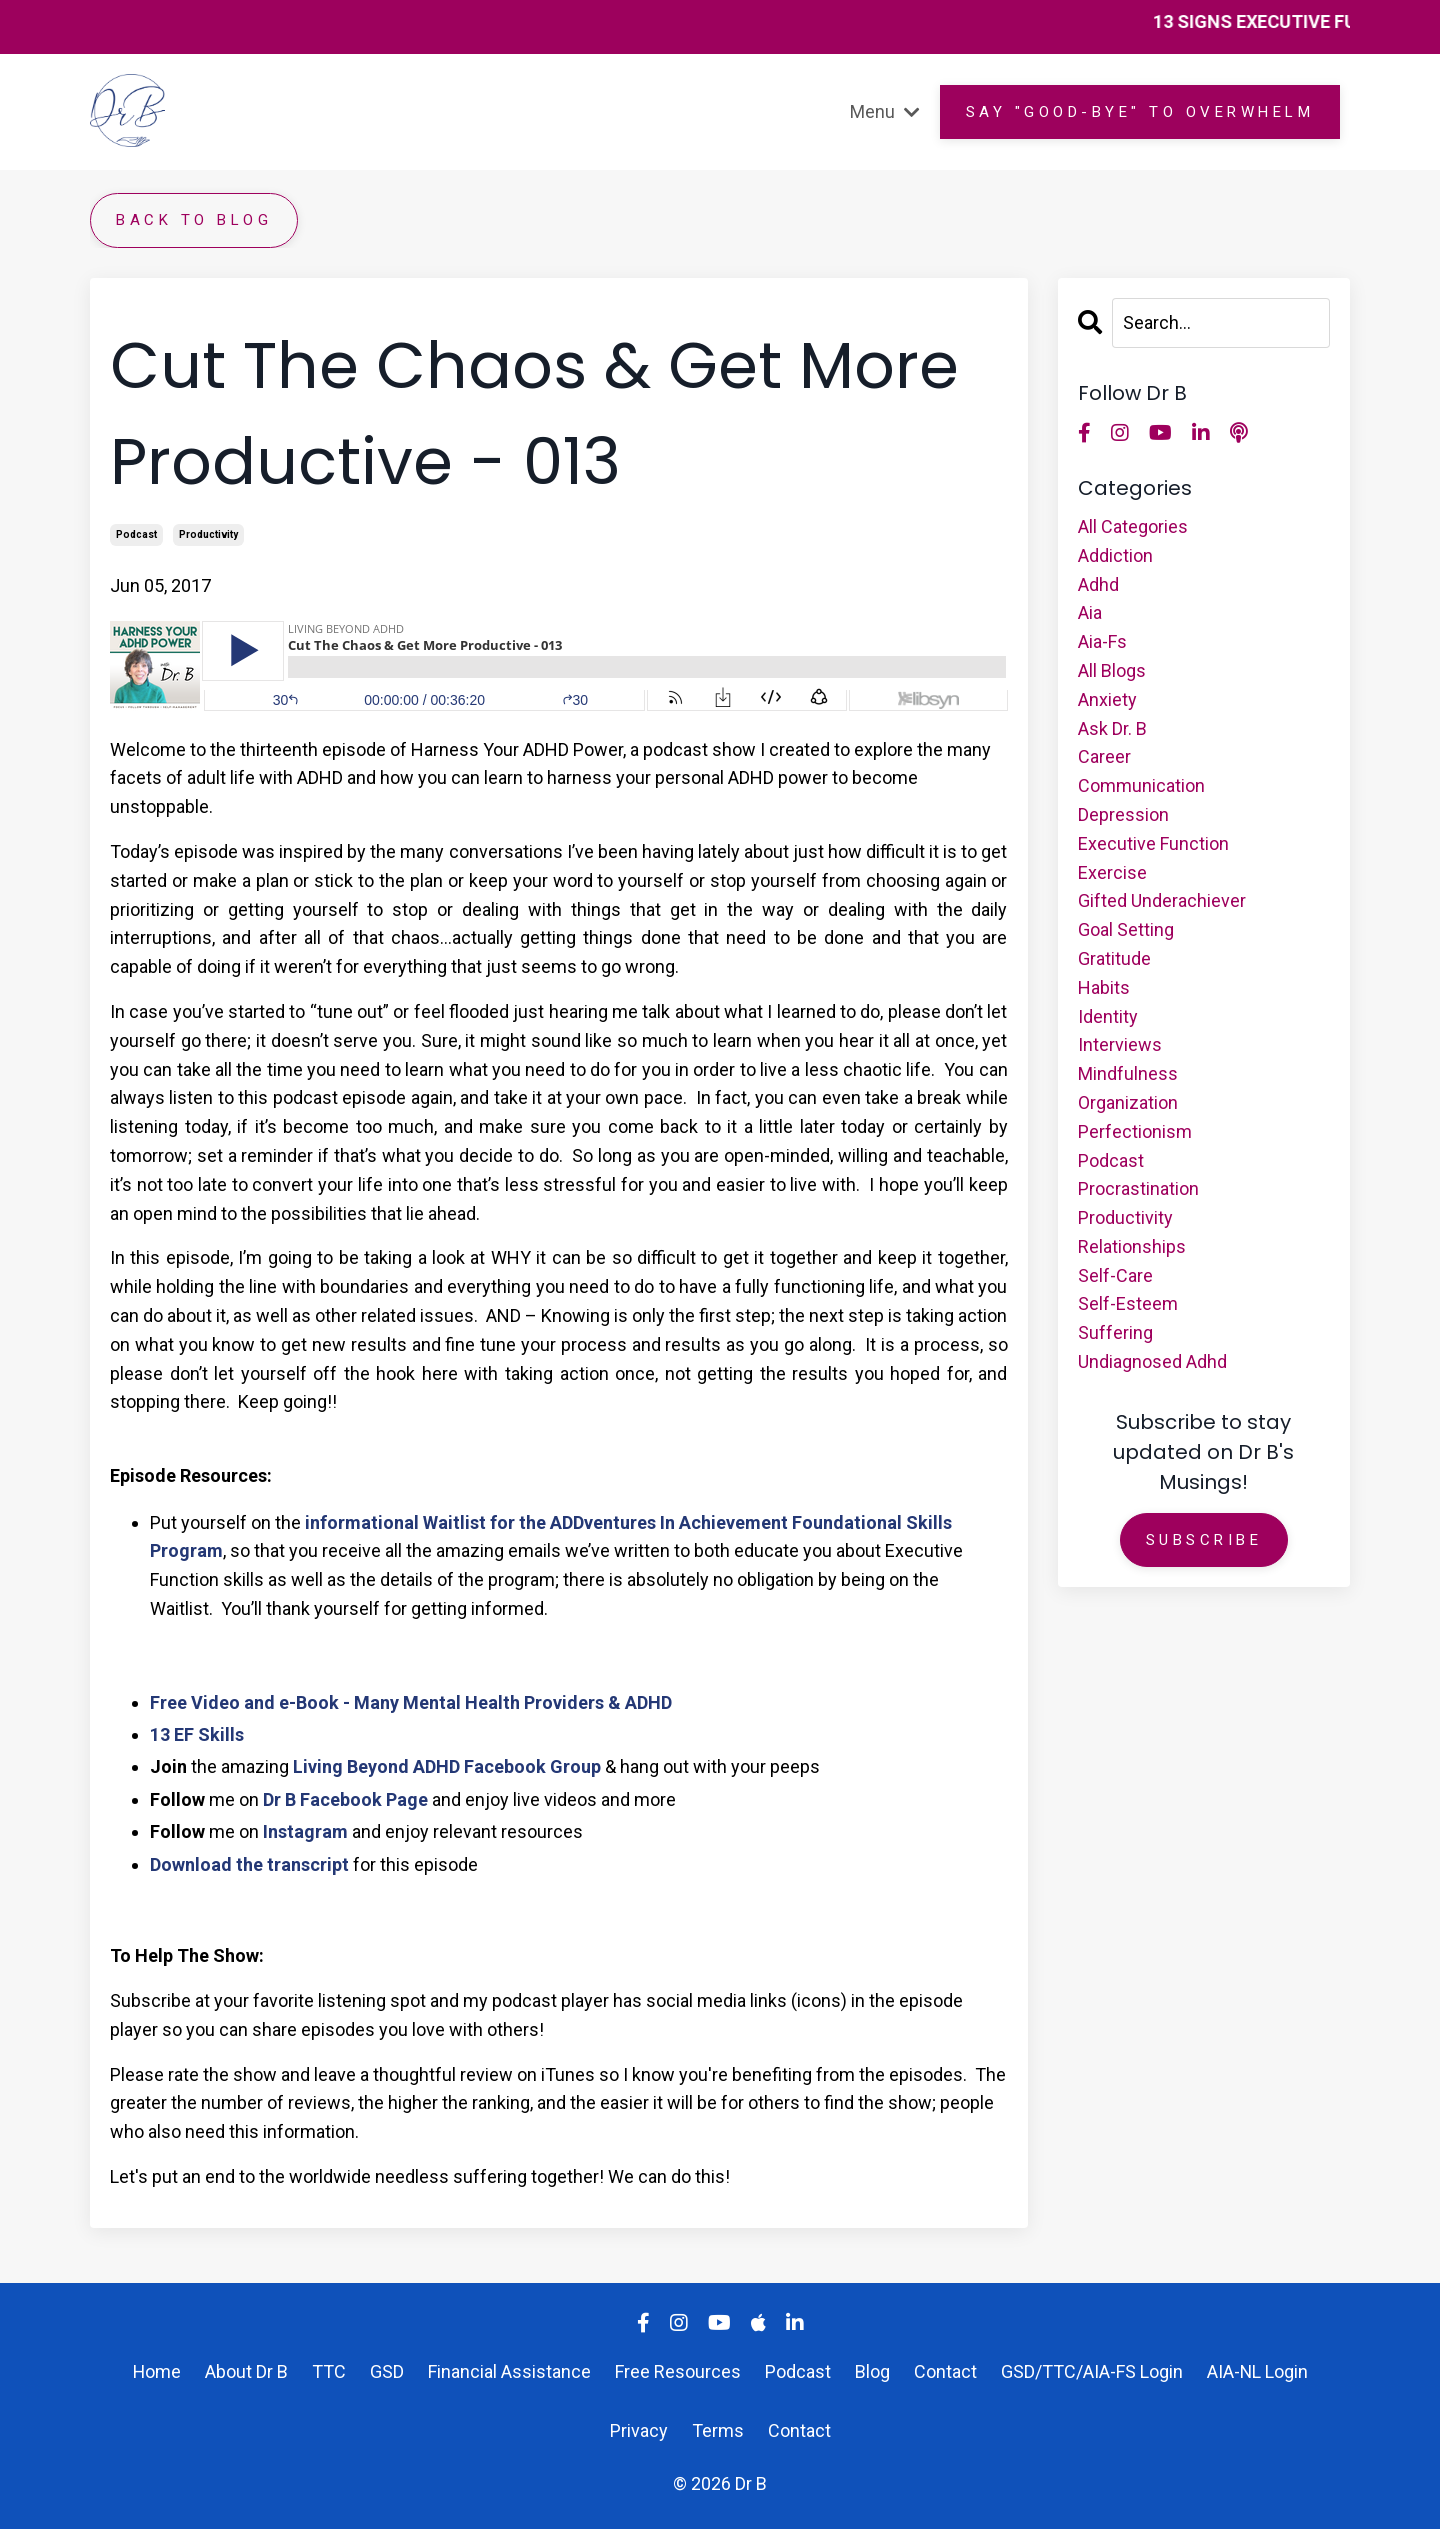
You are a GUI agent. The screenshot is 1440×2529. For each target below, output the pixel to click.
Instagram (305, 1831)
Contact (945, 2371)
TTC (331, 2371)
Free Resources (678, 2371)
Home (156, 2371)
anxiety (1107, 699)
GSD (387, 2371)
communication (1141, 785)
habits (1104, 987)
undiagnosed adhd (1152, 1361)
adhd (1098, 584)
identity (1108, 1016)
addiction (1115, 555)
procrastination (1138, 1188)
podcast (136, 534)
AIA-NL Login (1258, 2371)
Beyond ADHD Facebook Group (472, 1766)
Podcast (798, 2371)
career (1104, 756)
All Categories (1133, 526)
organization (1128, 1102)
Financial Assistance (509, 2371)
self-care (1115, 1275)
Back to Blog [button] (194, 220)
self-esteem (1128, 1303)
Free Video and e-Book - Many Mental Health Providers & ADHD (411, 1702)
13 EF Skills (197, 1734)
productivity (208, 534)
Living (318, 1766)
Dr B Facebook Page (345, 1799)
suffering (1115, 1332)
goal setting (1126, 929)
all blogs (1112, 670)
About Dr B (246, 2371)
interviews (1120, 1044)
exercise (1112, 872)
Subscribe (1204, 1540)
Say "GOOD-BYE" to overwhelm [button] (1140, 112)
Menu (885, 111)
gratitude (1114, 958)
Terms (718, 2430)
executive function (1153, 843)
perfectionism (1135, 1131)
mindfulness (1128, 1073)
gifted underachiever (1162, 900)
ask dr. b (1112, 728)
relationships (1132, 1246)
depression (1123, 814)
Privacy (639, 2430)
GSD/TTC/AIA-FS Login (1092, 2371)
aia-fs (1102, 641)
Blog (872, 2371)
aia (1090, 612)
